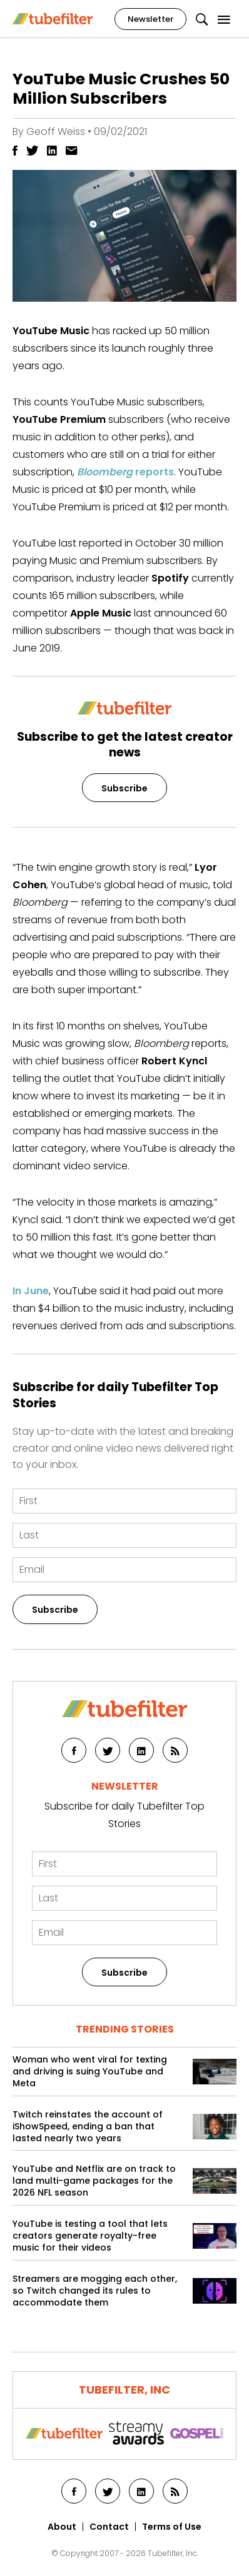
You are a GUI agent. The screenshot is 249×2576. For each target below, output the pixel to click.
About (62, 2526)
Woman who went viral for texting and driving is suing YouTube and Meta (90, 2071)
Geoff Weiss (55, 131)
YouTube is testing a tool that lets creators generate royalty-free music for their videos (90, 2236)
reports (125, 472)
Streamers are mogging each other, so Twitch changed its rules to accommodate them (95, 2291)
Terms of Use (171, 2526)
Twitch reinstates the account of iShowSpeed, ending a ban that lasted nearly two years (88, 2126)
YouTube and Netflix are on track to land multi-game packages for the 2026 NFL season (94, 2181)
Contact (109, 2526)
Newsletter (150, 19)
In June (31, 1291)
